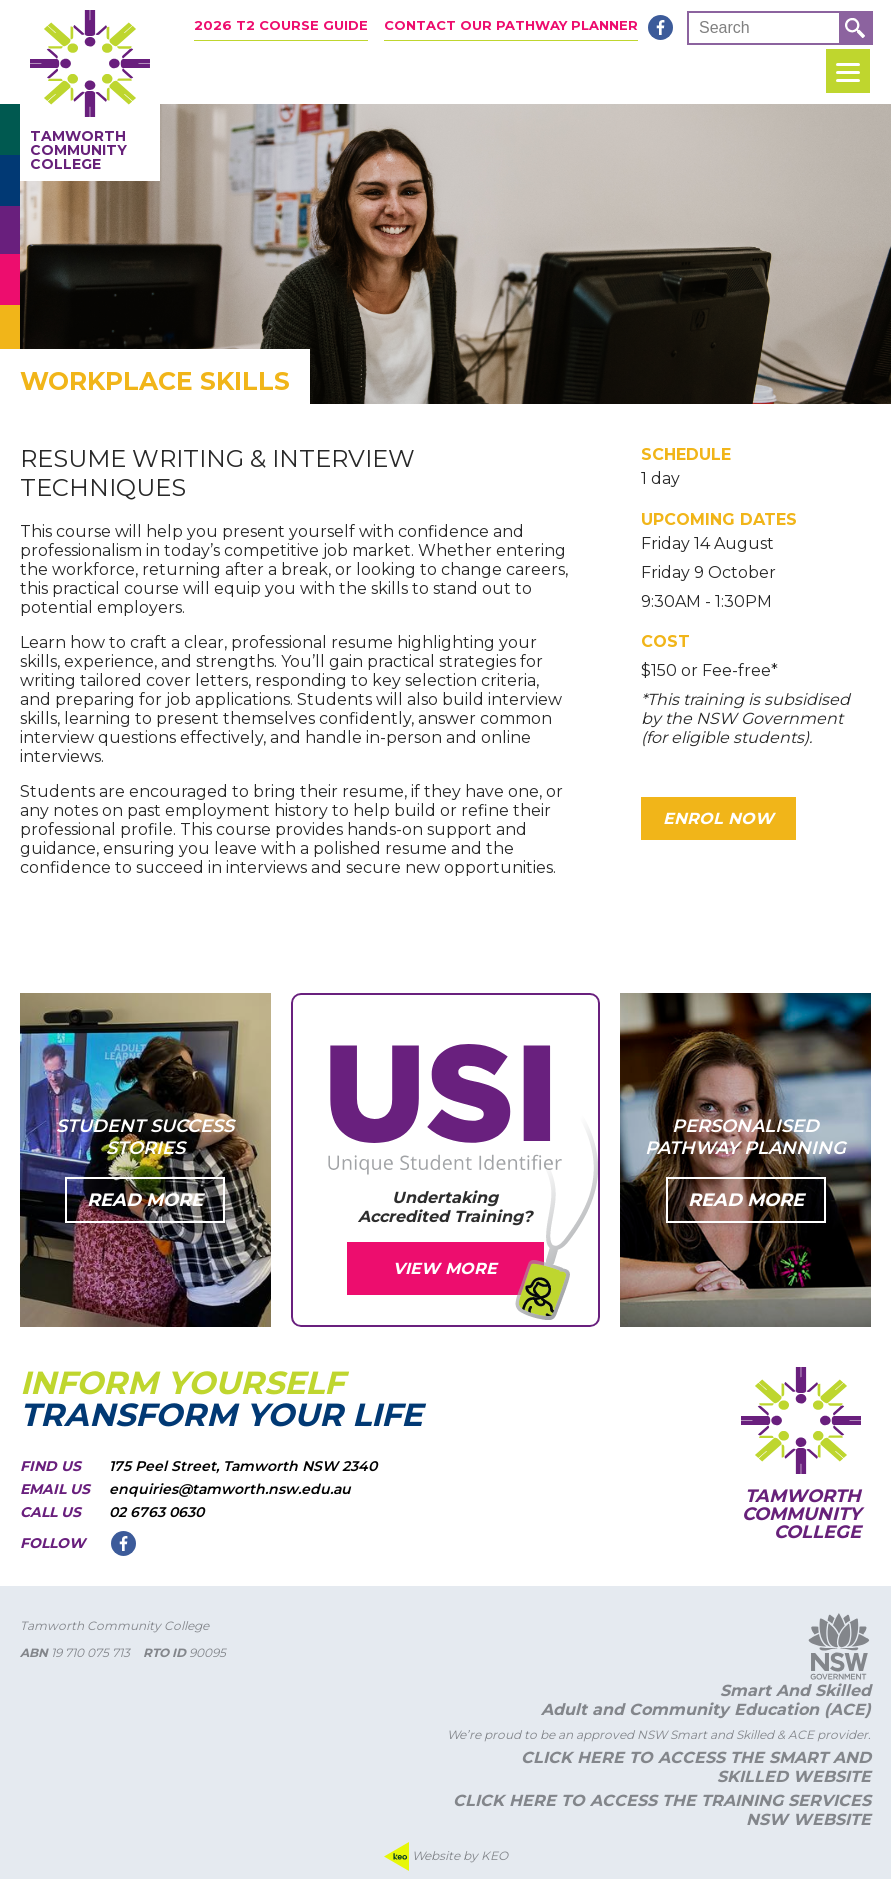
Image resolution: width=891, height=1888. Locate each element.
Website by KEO (446, 1865)
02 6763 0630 (156, 1521)
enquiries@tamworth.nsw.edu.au (230, 1498)
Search (724, 27)
